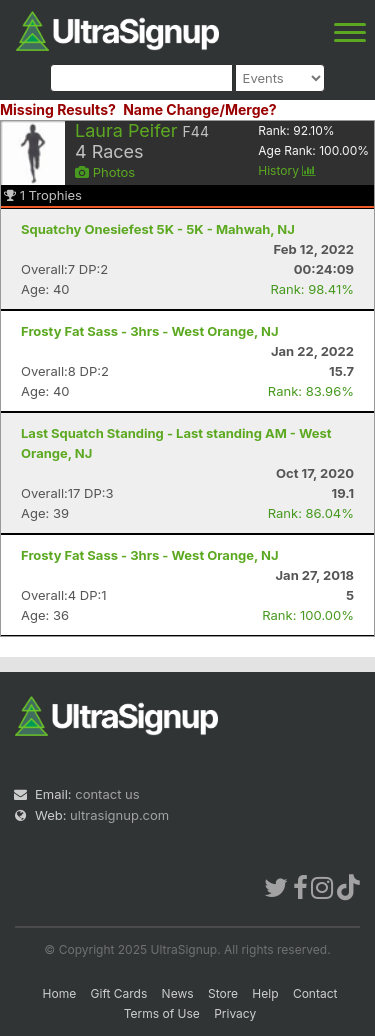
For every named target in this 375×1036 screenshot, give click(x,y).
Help (265, 993)
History (287, 170)
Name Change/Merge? (200, 109)
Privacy (235, 1013)
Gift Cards (119, 993)
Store (223, 993)
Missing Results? (58, 109)
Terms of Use (162, 1013)
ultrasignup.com (119, 815)
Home (60, 993)
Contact (315, 993)
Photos (105, 172)
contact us (107, 794)
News (178, 993)
